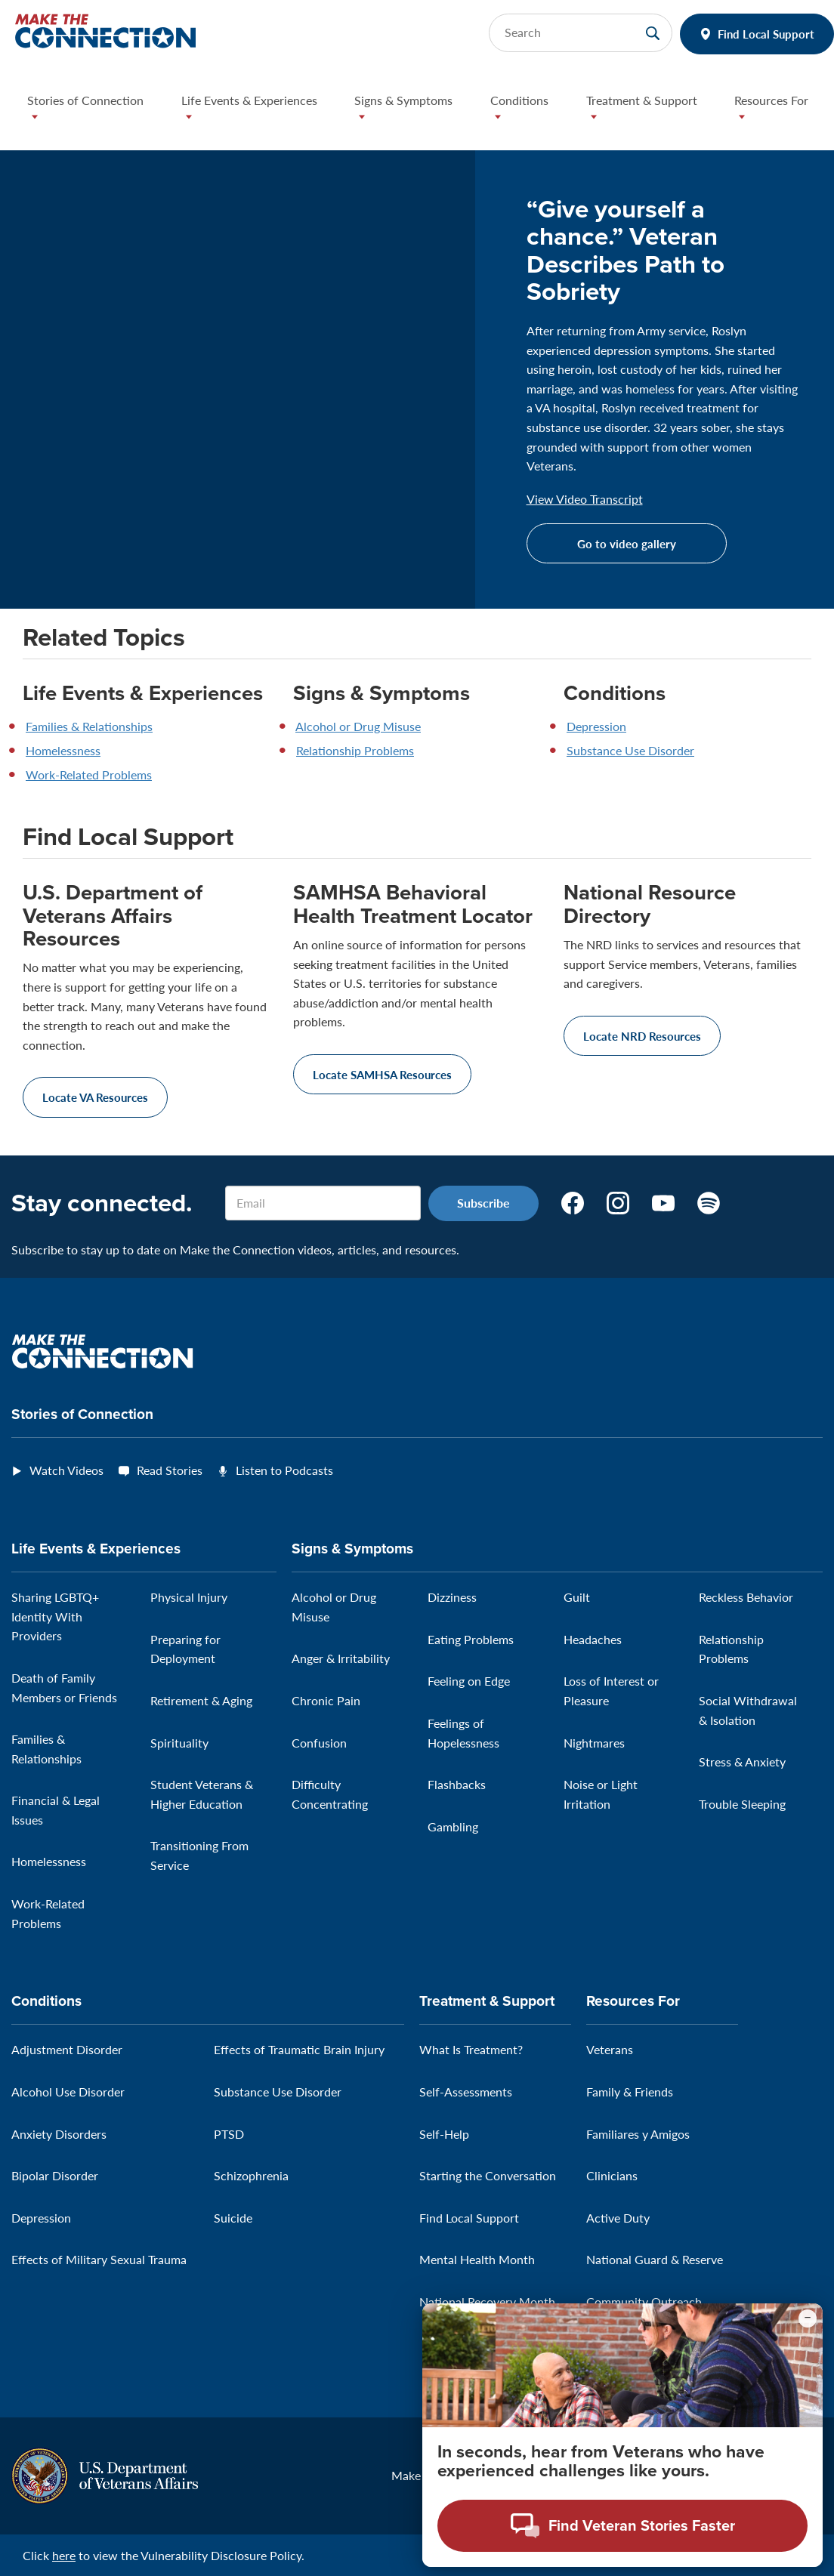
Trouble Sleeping (742, 1803)
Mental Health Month (477, 2259)
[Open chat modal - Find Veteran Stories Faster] (622, 2526)
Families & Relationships (89, 726)
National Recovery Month (487, 2301)
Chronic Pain (326, 1700)
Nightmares (594, 1742)
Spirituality (179, 1742)
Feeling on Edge (469, 1680)
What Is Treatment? (471, 2049)
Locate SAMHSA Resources (382, 1074)
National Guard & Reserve (654, 2259)
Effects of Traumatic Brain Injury (299, 2049)
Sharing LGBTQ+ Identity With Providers (55, 1616)
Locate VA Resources (95, 1097)
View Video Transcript (585, 499)
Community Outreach (644, 2301)
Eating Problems (471, 1639)
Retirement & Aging (201, 1700)
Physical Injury (188, 1597)
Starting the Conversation (487, 2175)
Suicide (233, 2217)
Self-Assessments (465, 2091)
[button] (92, 112)
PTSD (229, 2134)
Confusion (319, 1742)
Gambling (453, 1826)
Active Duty (618, 2217)
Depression (596, 726)
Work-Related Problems (89, 774)
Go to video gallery (626, 543)
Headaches (593, 1639)
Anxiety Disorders (59, 2134)
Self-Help (444, 2134)
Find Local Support (766, 34)
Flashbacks (457, 1784)
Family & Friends (629, 2091)
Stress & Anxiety (742, 1761)
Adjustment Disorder (66, 2049)
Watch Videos (66, 1470)
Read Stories (169, 1470)
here (64, 2555)
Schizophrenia (251, 2175)
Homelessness (63, 750)
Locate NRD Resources (642, 1036)
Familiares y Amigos (638, 2134)
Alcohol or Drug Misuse (358, 726)
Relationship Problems (355, 750)
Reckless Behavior (746, 1597)
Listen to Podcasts (284, 1470)
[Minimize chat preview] (807, 2318)
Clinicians (612, 2175)
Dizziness (452, 1597)
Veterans (609, 2049)
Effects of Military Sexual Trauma (99, 2259)
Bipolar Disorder (54, 2175)
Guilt (577, 1597)
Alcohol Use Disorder (68, 2091)
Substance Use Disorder (630, 750)
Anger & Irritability (341, 1658)
